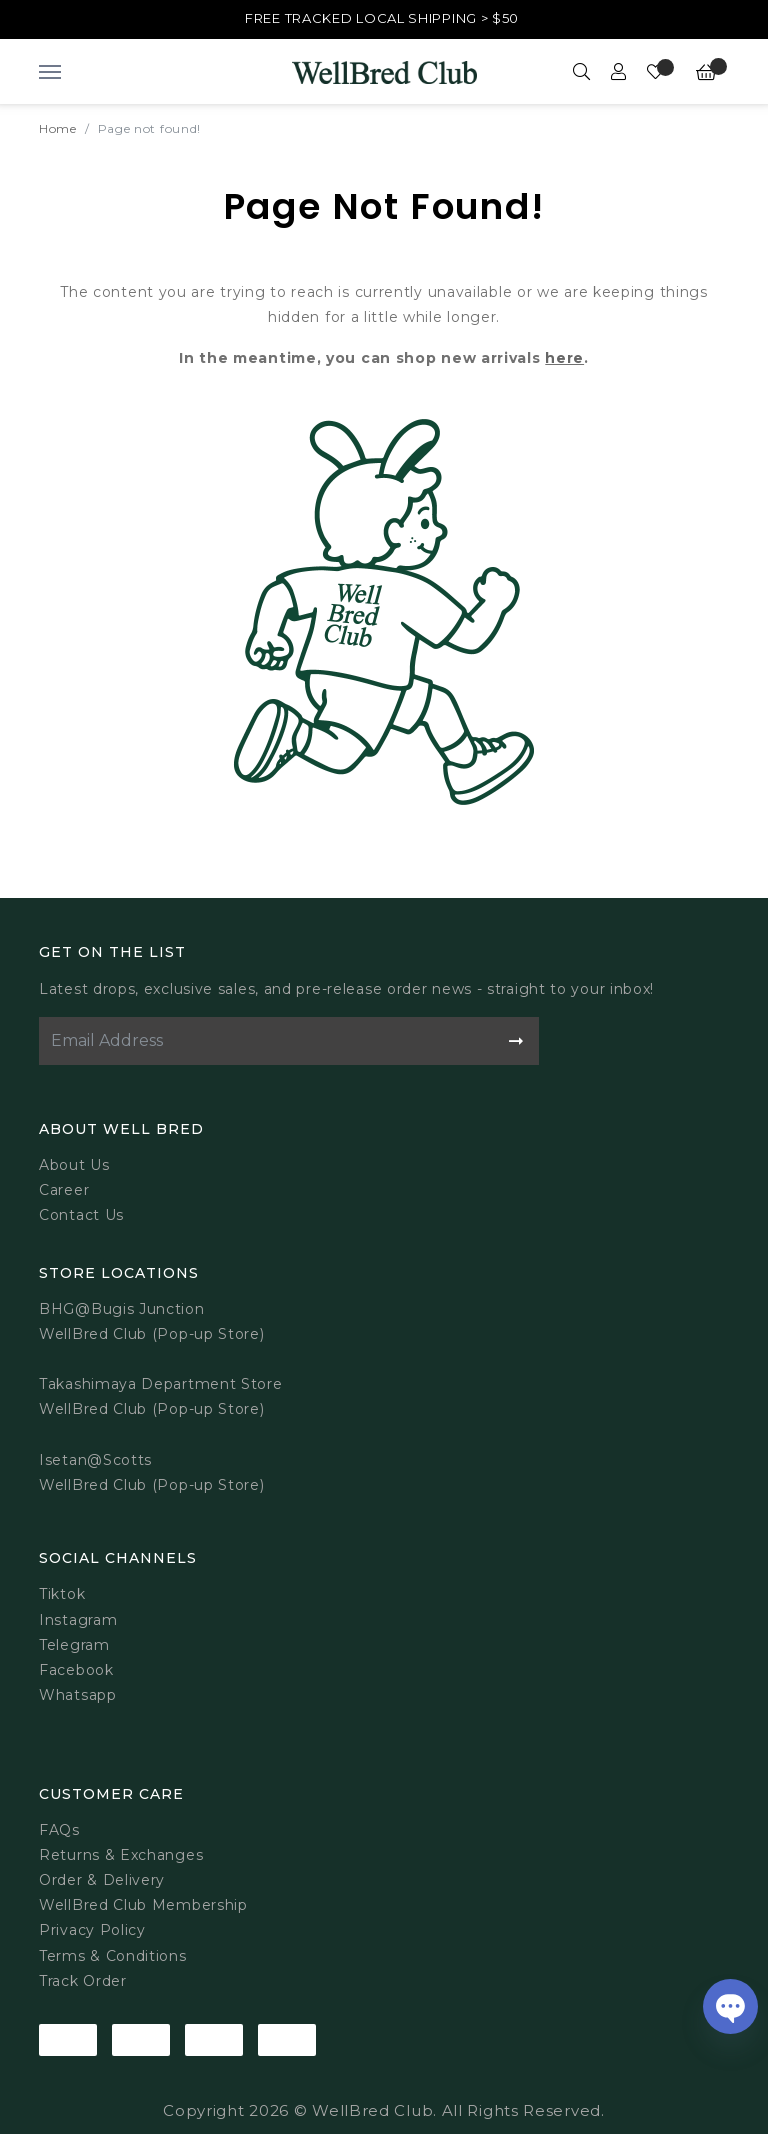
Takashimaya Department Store (161, 1384)
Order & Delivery (102, 1880)
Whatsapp (78, 1695)
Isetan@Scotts (95, 1460)
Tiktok (62, 1594)
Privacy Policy (92, 1930)
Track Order (83, 1981)
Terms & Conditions (113, 1956)
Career (64, 1190)
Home (58, 128)
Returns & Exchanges (121, 1855)
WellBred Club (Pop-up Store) (152, 1409)
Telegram (74, 1645)
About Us (74, 1165)
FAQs (59, 1830)
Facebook (76, 1670)
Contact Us (81, 1215)
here (564, 358)
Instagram (78, 1620)
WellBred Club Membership (143, 1905)
